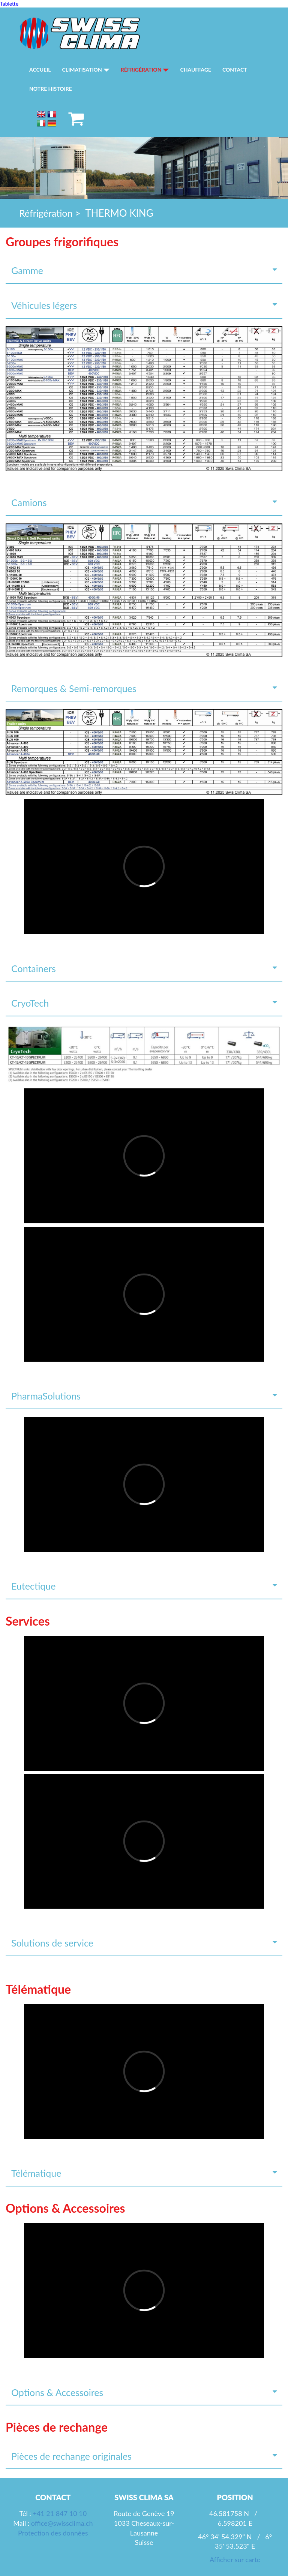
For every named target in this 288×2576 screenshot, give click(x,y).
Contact (234, 69)
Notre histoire (50, 88)
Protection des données (53, 2533)
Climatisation (86, 69)
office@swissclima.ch (62, 2523)
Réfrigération (145, 69)
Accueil (40, 69)
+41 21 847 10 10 (60, 2513)
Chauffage (195, 69)
